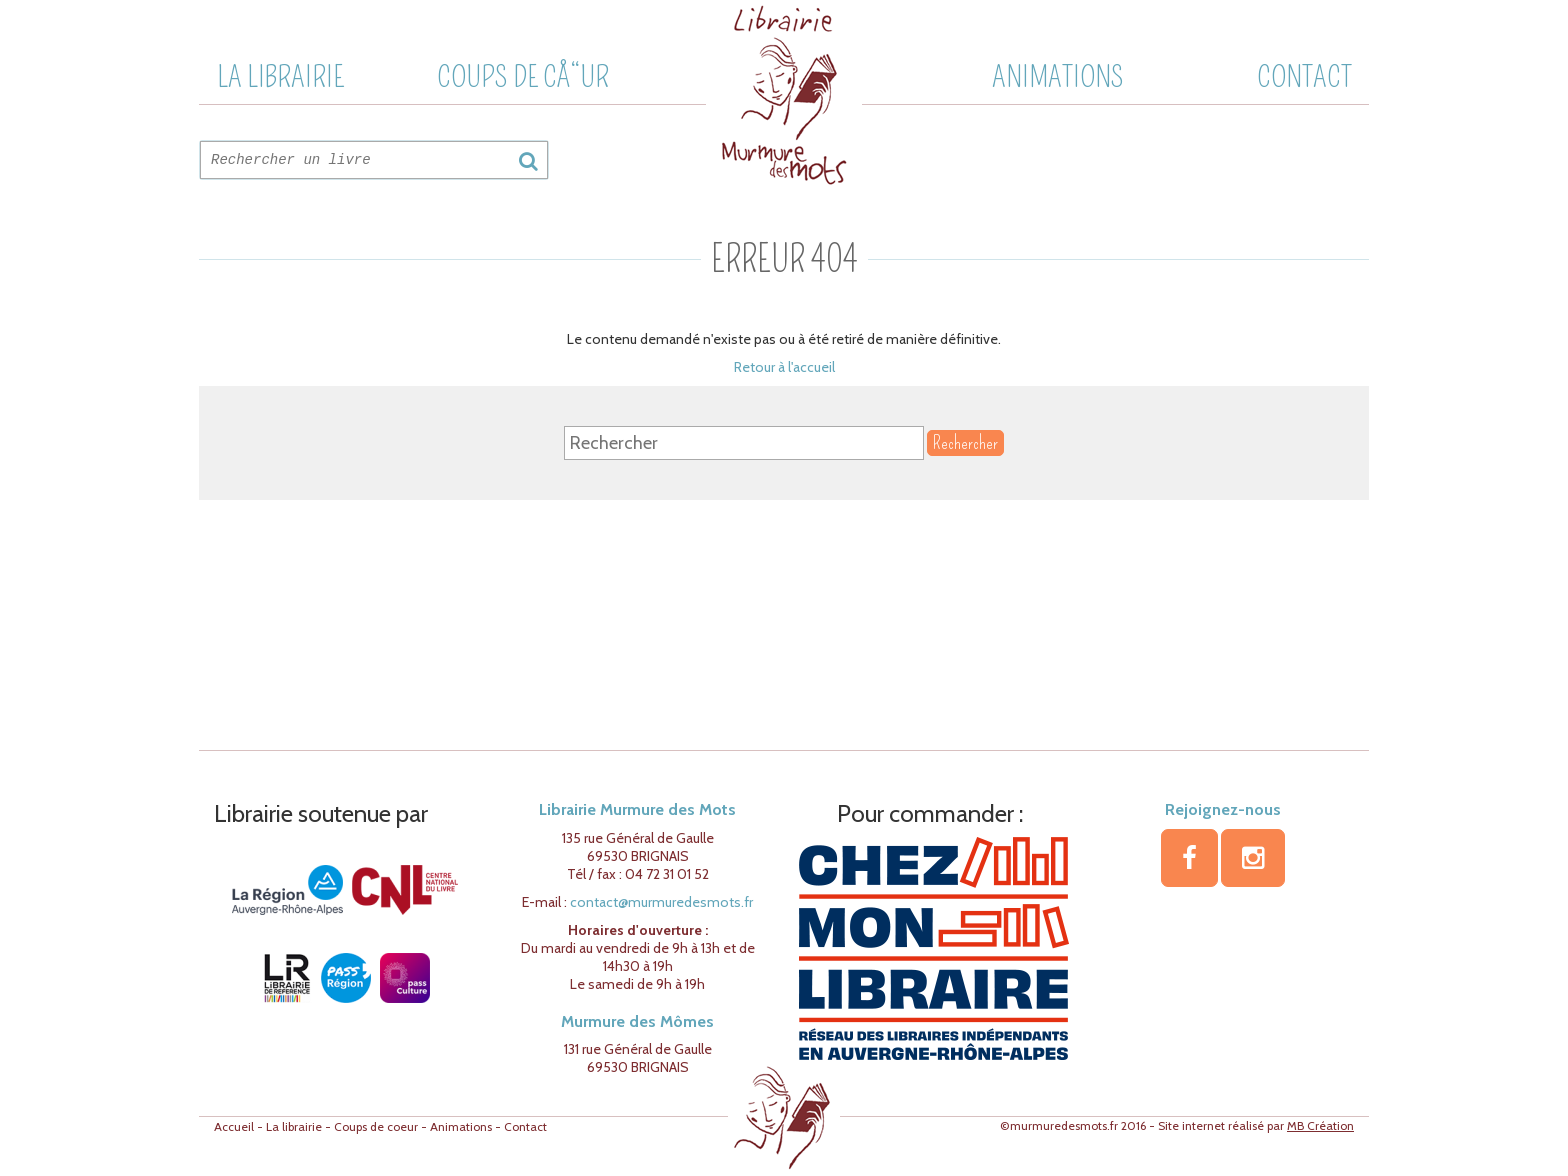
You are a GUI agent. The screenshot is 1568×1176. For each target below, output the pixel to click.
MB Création (1320, 1125)
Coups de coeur (376, 1126)
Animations (1058, 77)
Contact (1304, 77)
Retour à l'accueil (784, 367)
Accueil (234, 1126)
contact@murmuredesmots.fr (661, 902)
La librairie (280, 77)
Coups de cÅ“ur (523, 77)
